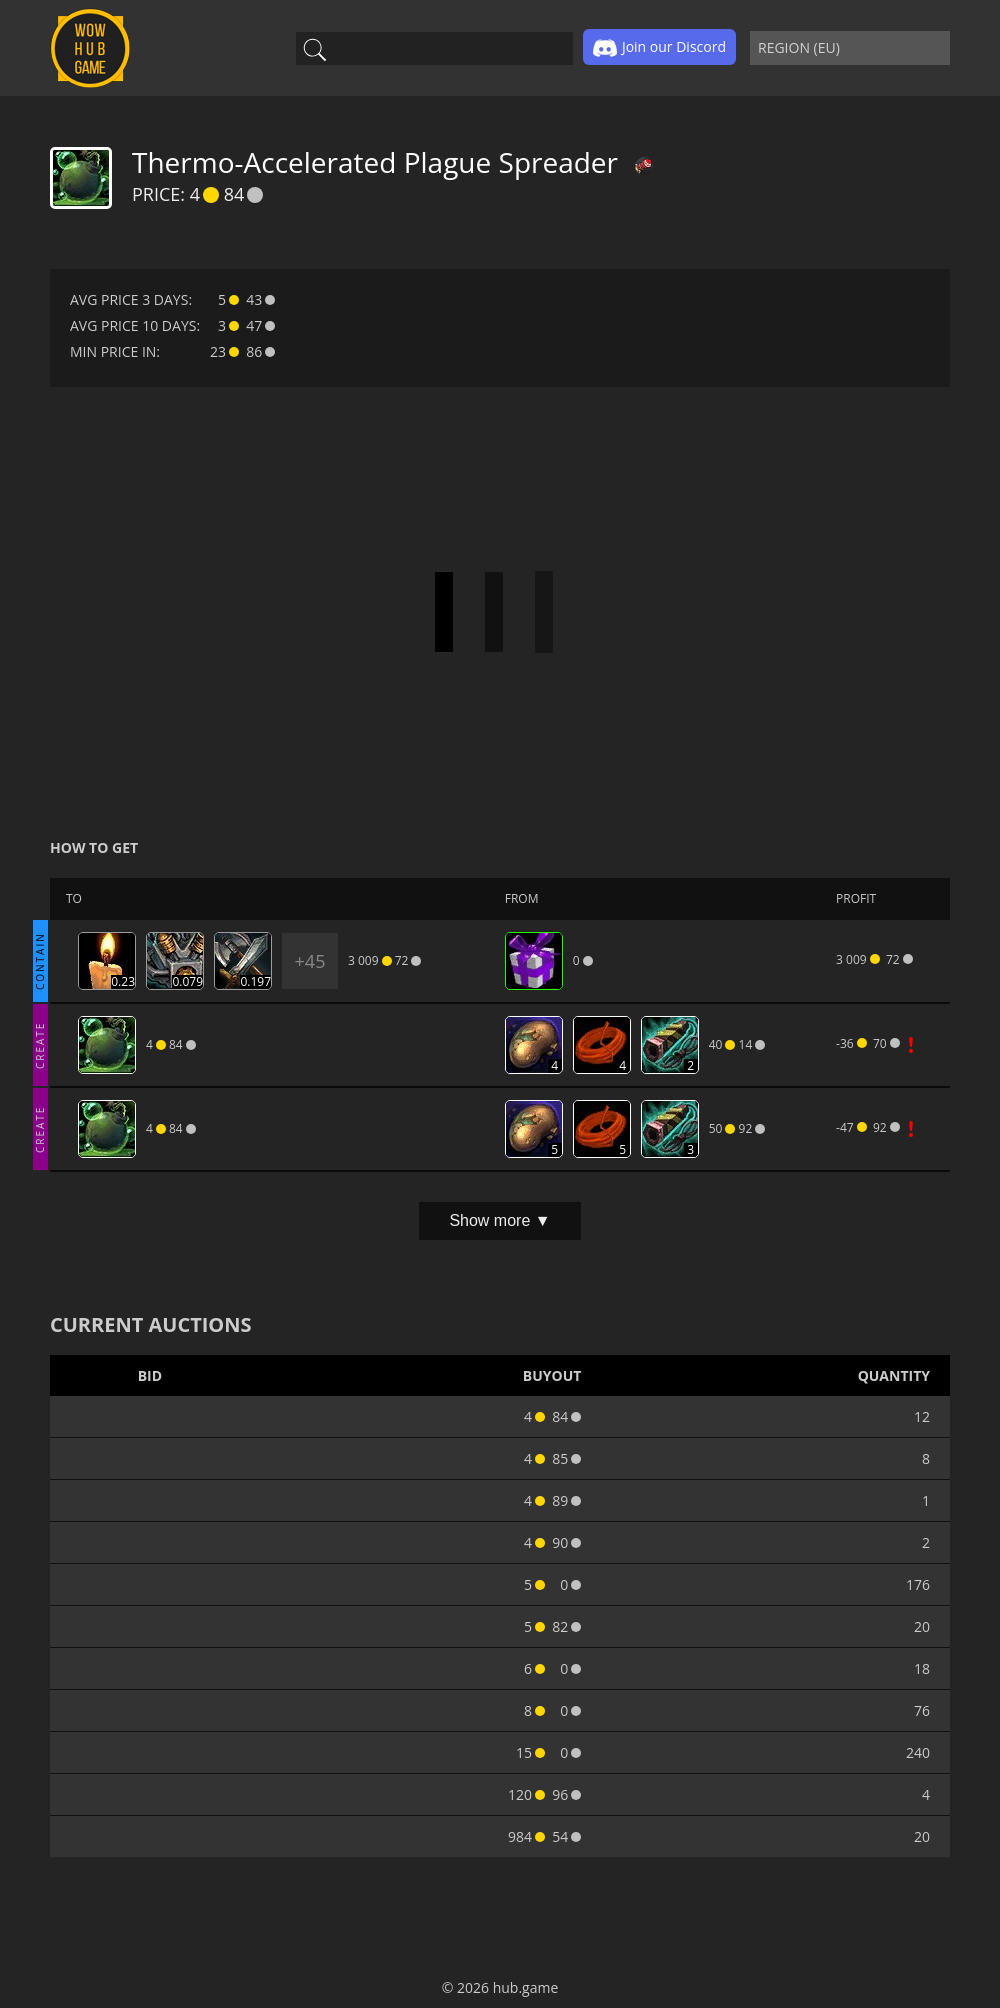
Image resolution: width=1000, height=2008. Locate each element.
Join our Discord (659, 48)
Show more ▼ (499, 1220)
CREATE (40, 1044)
